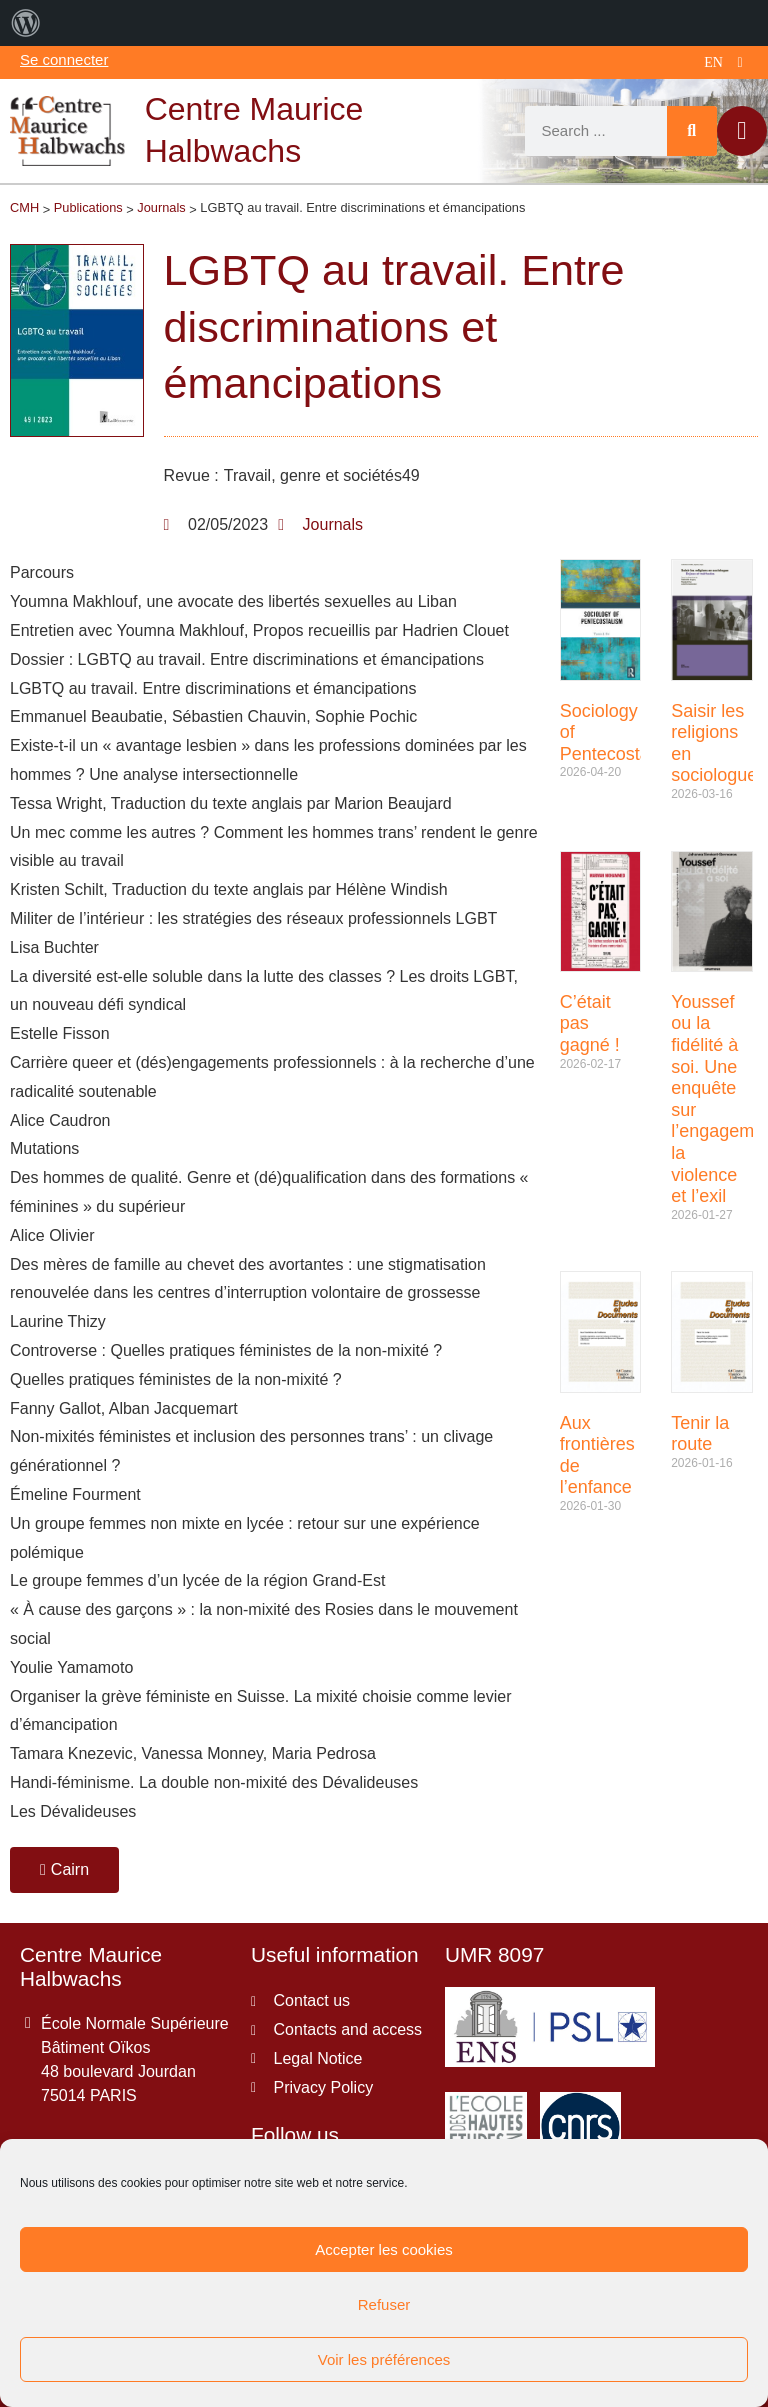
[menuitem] (26, 23)
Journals (333, 524)
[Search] (692, 131)
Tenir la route (700, 1434)
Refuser (384, 2304)
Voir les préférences (384, 2359)
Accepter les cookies (384, 2249)
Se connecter (64, 59)
